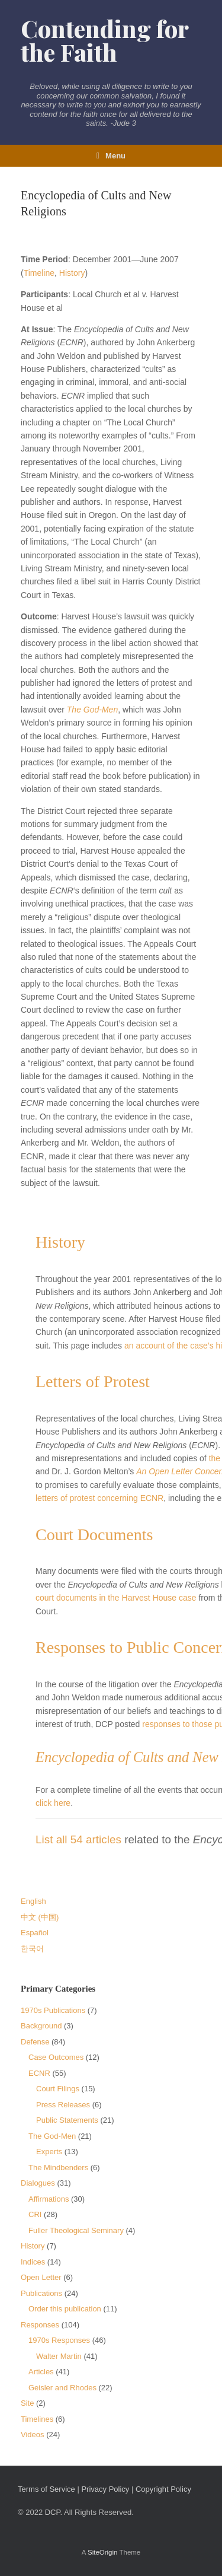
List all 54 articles (78, 1839)
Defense (35, 2041)
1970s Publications (53, 2010)
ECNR (39, 2073)
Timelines (37, 2419)
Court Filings (57, 2088)
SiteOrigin (103, 2552)
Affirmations (48, 2199)
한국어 (32, 1948)
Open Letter (41, 2277)
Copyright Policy (163, 2489)
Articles (41, 2371)
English (33, 1901)
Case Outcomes (55, 2057)
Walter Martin (59, 2356)
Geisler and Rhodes (62, 2387)
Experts (49, 2151)
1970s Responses (59, 2340)
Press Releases (63, 2104)
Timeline (39, 273)
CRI (34, 2214)
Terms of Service (46, 2489)
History (72, 273)
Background (41, 2025)
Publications (41, 2293)
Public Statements (67, 2120)
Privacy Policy (105, 2489)
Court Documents (94, 1534)
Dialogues (38, 2183)
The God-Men (92, 709)
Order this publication (64, 2308)
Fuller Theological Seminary (76, 2230)
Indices (33, 2261)
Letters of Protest (93, 1381)
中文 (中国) (40, 1917)
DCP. (53, 2512)
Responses (40, 2324)
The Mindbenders (58, 2167)
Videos (32, 2434)
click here (53, 1803)
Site (27, 2403)
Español (35, 1932)
